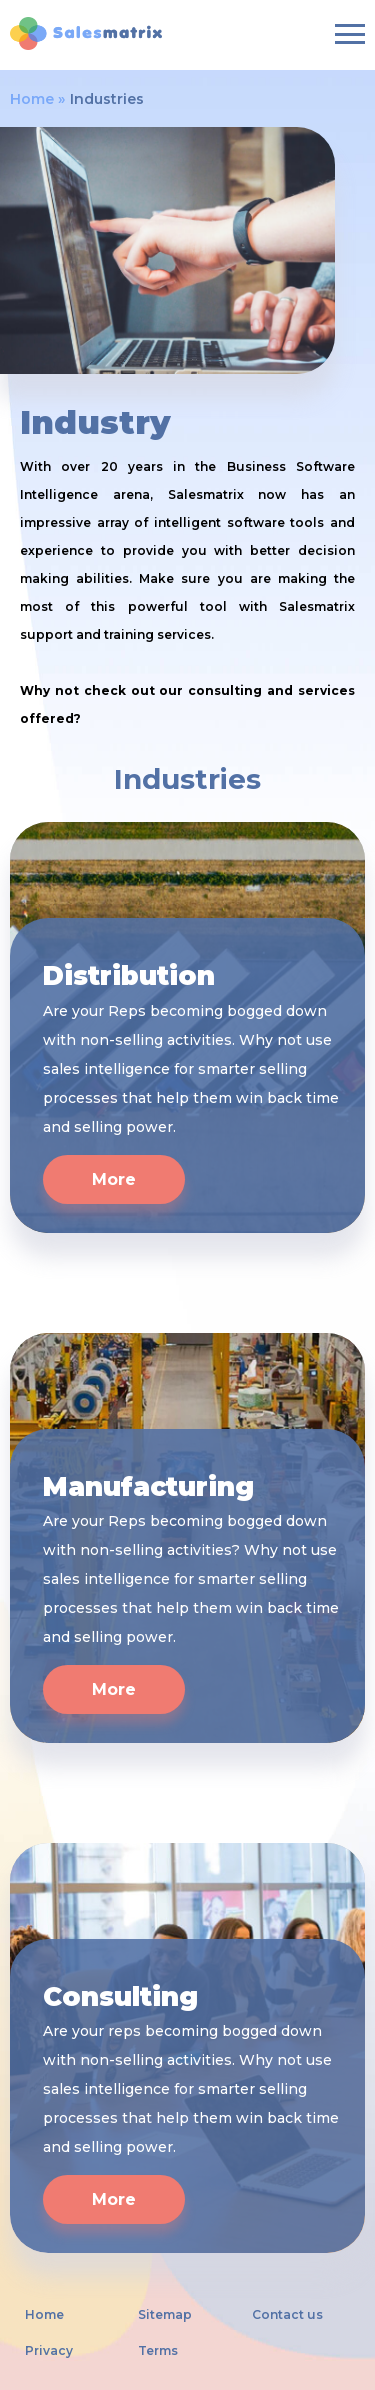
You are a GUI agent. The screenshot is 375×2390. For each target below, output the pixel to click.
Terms (158, 2351)
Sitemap (165, 2315)
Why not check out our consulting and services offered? (187, 704)
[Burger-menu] (350, 34)
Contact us (287, 2315)
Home (32, 99)
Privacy (49, 2351)
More (114, 1179)
